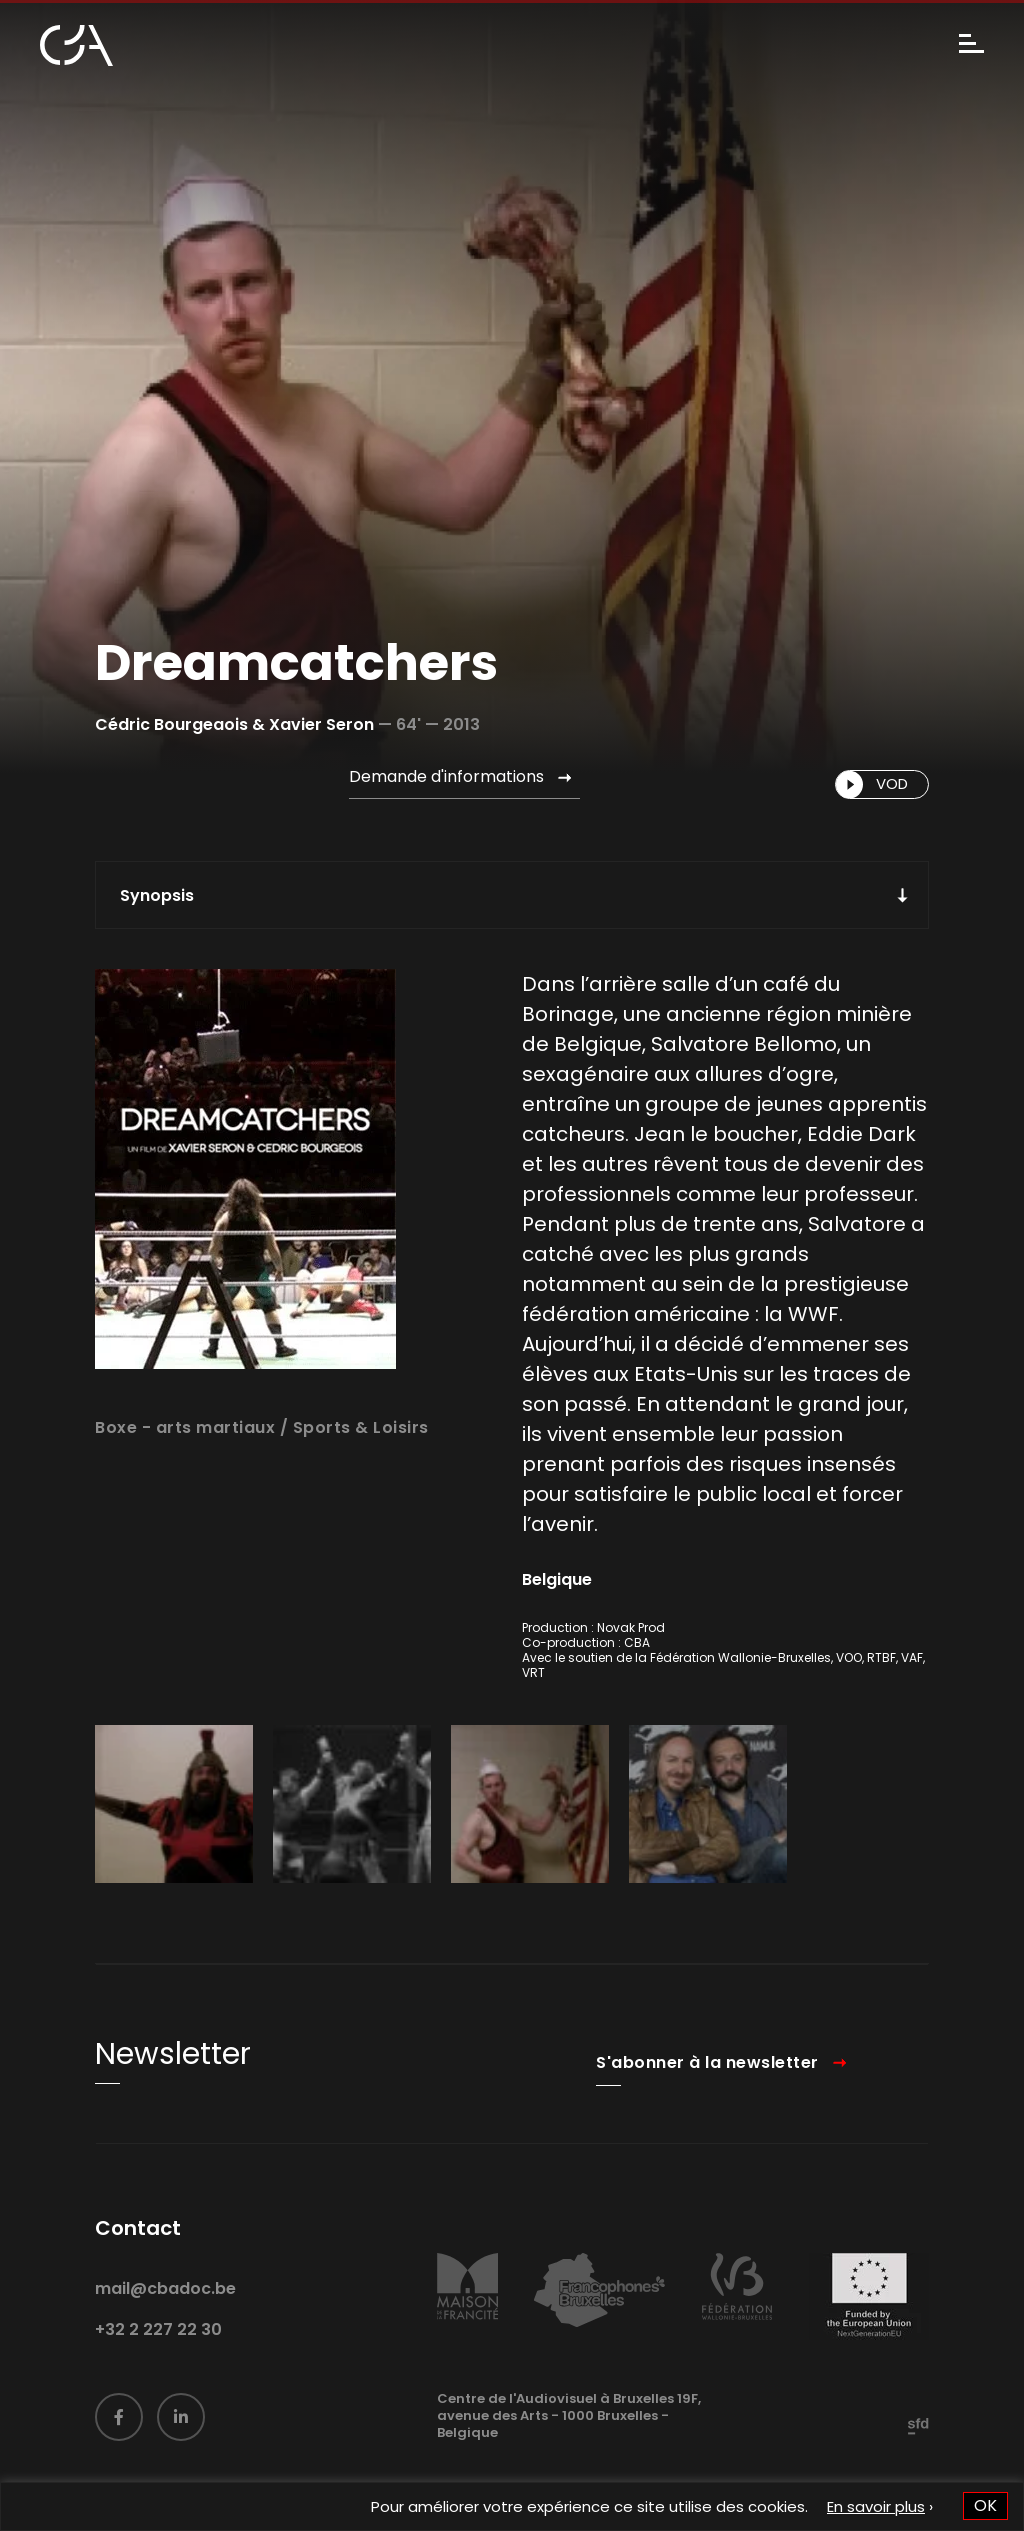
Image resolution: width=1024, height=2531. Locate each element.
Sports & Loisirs (361, 1464)
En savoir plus (876, 2506)
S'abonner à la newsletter (707, 2098)
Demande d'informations (446, 776)
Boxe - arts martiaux (185, 1464)
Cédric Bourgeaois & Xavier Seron (234, 724)
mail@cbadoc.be (165, 2325)
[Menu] (971, 45)
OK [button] (985, 2505)
